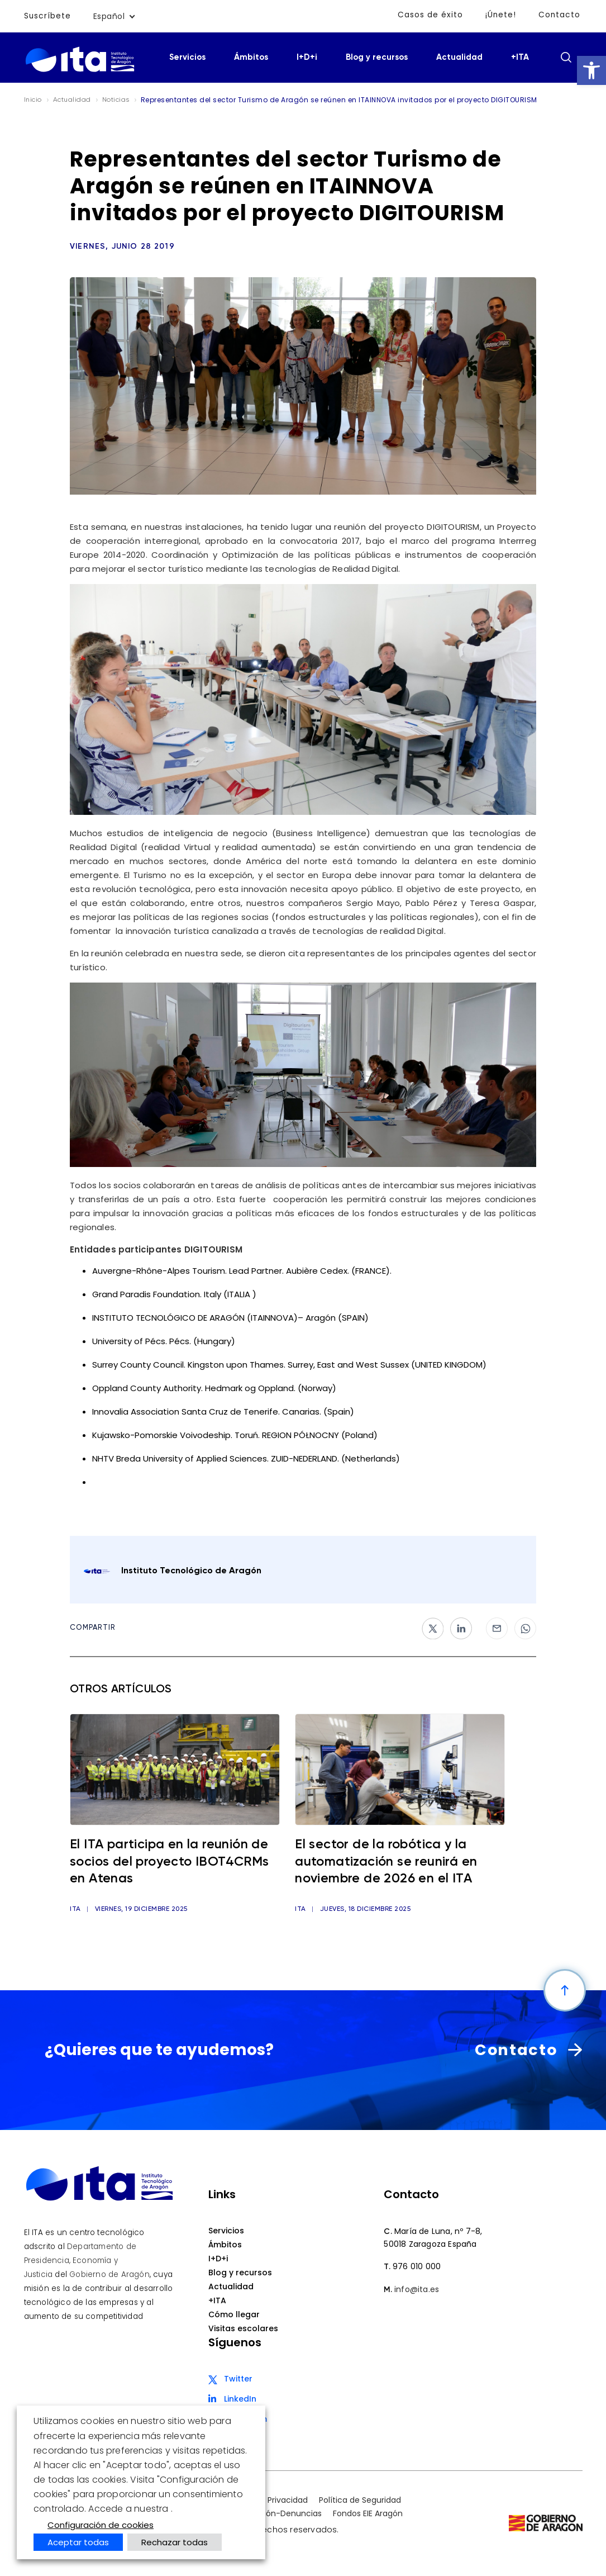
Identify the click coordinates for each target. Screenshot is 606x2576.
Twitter (238, 2379)
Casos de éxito (429, 14)
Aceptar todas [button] (78, 2542)
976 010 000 (417, 2267)
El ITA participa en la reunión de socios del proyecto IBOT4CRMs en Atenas (165, 1863)
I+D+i (307, 57)
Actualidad (459, 57)
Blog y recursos (377, 57)
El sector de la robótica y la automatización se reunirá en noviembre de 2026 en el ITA (392, 1863)
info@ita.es (416, 2289)
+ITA (520, 57)
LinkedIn (240, 2399)
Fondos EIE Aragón (368, 2514)
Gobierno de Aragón (109, 2274)
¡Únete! (500, 14)
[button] (591, 70)
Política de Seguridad (360, 2500)
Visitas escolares (243, 2329)
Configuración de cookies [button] (100, 2525)
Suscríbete (47, 16)
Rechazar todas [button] (174, 2542)
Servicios (187, 57)
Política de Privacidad (266, 2500)
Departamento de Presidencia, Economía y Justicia (80, 2260)
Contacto (559, 14)
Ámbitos (251, 57)
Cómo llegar (234, 2315)
